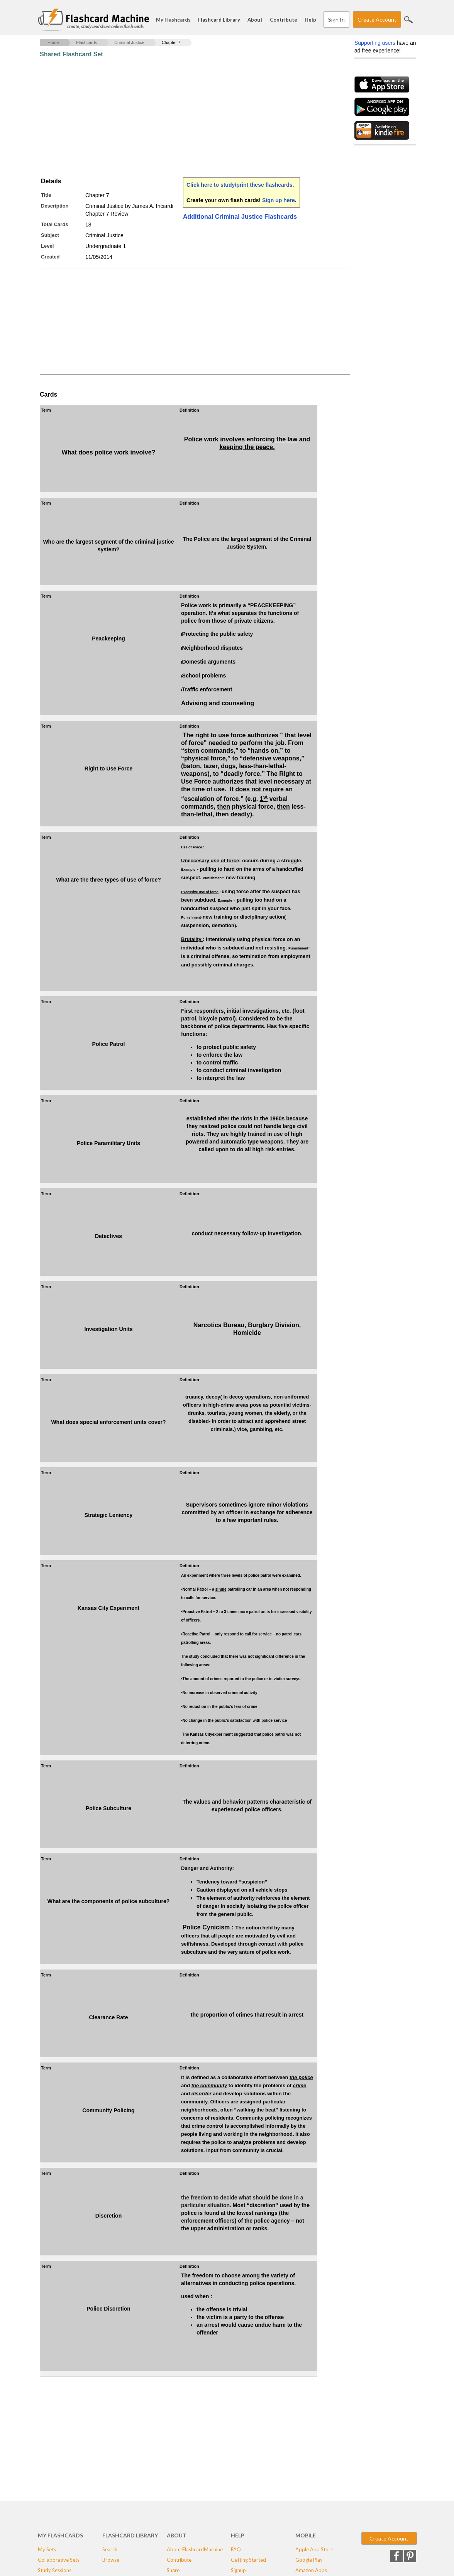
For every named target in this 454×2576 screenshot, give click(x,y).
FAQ (236, 2549)
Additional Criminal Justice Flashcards (240, 216)
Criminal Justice (129, 42)
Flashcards (86, 42)
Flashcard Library (219, 20)
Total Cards (54, 224)
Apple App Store (314, 2549)
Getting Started (248, 2560)
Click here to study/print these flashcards (239, 185)
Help (310, 20)
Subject (50, 235)
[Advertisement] (180, 118)
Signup (238, 2570)
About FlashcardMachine (195, 2549)
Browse (110, 2560)
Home (53, 42)
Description (55, 206)
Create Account (376, 19)
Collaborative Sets (59, 2560)
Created (50, 257)
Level (47, 246)
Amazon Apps (311, 2570)
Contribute (283, 20)
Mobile (305, 2535)
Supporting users (374, 43)
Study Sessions (54, 2570)
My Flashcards (173, 20)
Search (408, 19)
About (255, 20)
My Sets (47, 2549)
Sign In (336, 19)
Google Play (309, 2560)
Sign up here (278, 200)
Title (46, 195)
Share (173, 2570)
